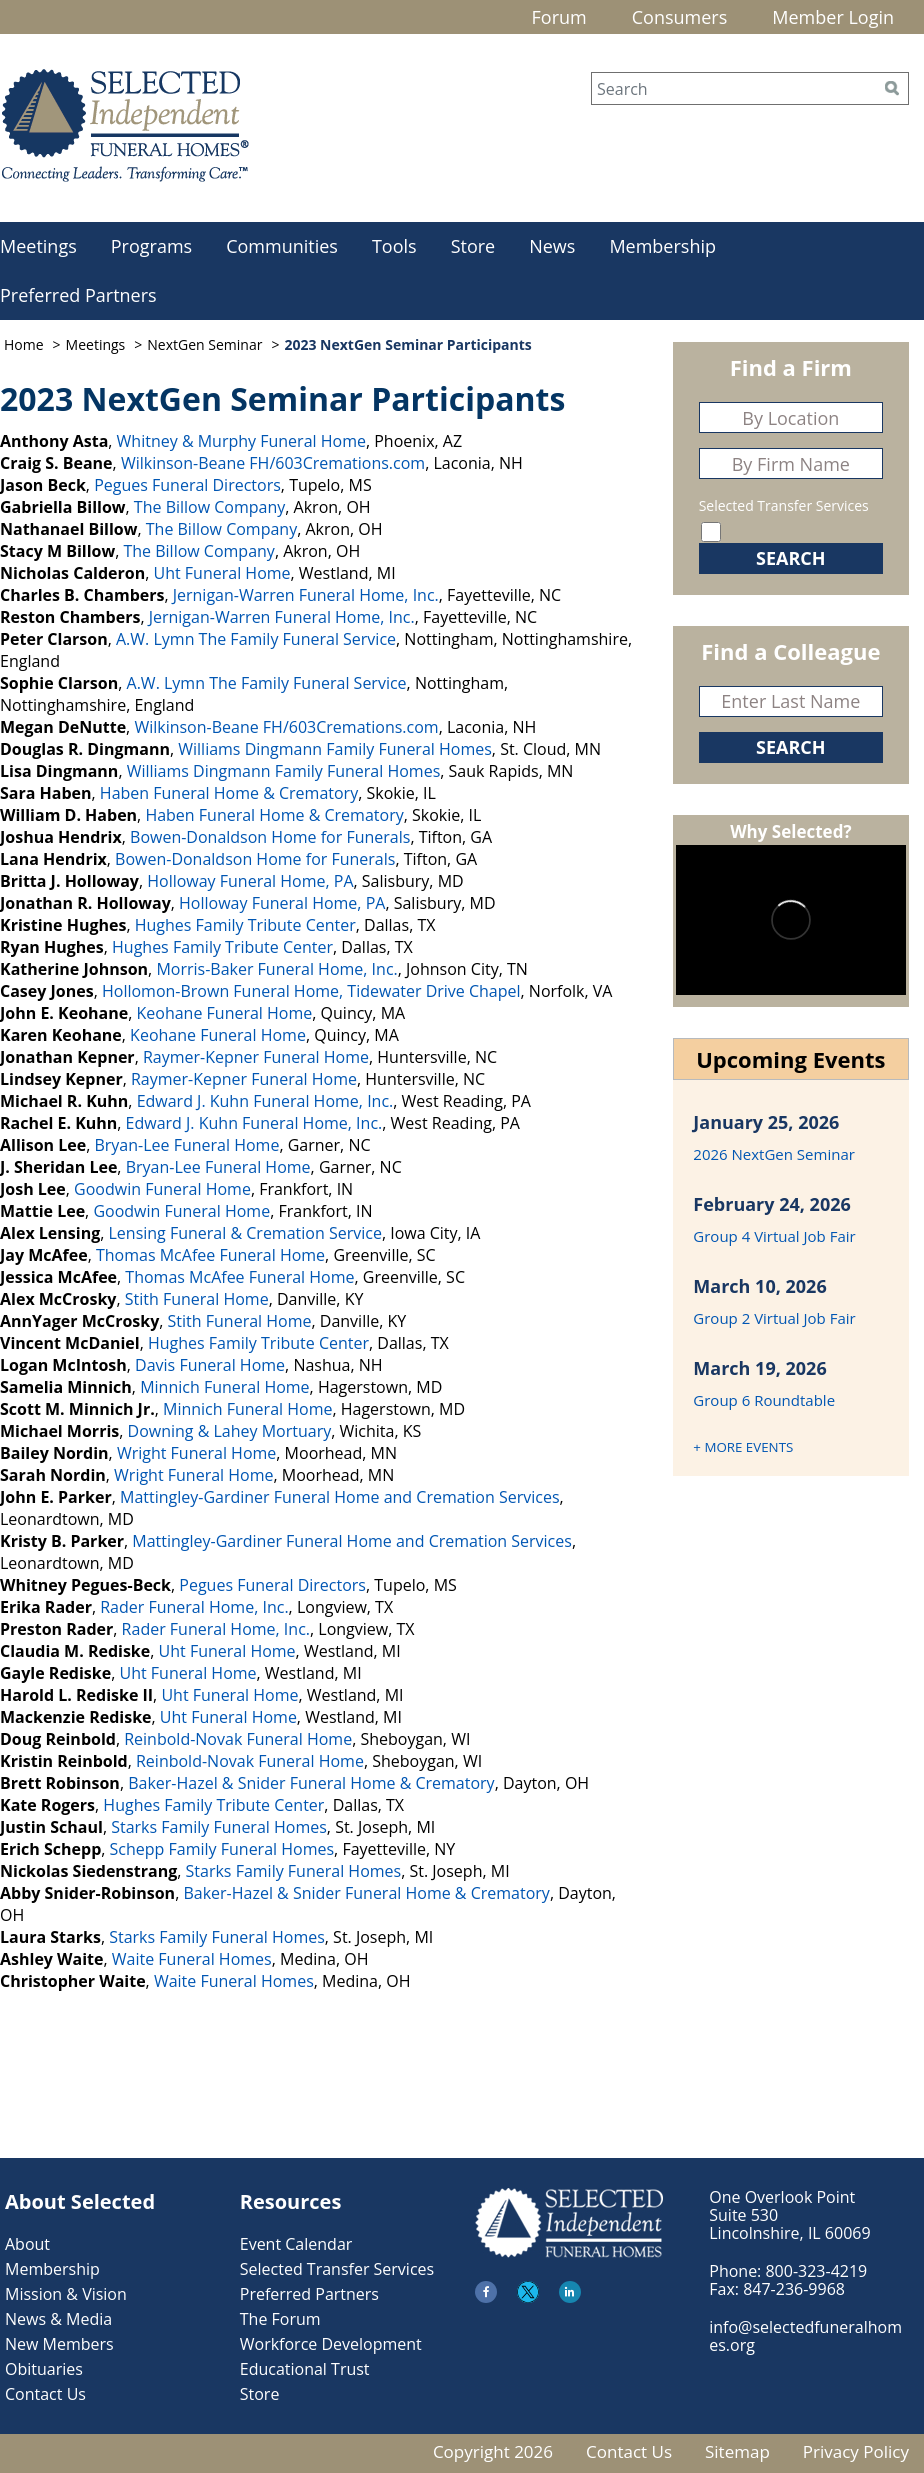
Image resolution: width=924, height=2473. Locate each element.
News (552, 246)
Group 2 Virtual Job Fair (774, 1318)
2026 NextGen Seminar (774, 1154)
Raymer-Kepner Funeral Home (256, 1057)
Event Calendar (296, 2244)
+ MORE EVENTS (743, 1447)
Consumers (680, 17)
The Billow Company (209, 507)
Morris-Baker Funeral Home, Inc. (276, 969)
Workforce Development (331, 2344)
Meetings (96, 344)
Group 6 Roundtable (764, 1400)
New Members (59, 2344)
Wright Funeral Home (196, 1453)
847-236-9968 (794, 2289)
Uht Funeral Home (222, 573)
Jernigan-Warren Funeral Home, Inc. (306, 595)
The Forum (280, 2319)
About (27, 2244)
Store (473, 246)
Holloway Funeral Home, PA (250, 881)
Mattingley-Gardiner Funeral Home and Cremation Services (340, 1497)
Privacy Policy (856, 2451)
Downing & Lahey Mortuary (230, 1431)
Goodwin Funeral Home (162, 1189)
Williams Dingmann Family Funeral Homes (335, 749)
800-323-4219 (816, 2271)
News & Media (58, 2319)
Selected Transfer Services (784, 505)
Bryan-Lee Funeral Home (186, 1145)
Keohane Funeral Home (225, 1013)
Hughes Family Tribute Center (245, 925)
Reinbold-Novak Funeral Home (238, 1739)
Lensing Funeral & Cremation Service (244, 1233)
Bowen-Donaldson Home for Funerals (270, 837)
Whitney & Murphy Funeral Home (241, 441)
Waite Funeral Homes (192, 1959)
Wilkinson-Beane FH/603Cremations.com (273, 463)
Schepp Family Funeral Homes (222, 1849)
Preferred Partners (309, 2294)
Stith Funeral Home (197, 1299)
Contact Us (45, 2394)
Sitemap (737, 2451)
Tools (394, 246)
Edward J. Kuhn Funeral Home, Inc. (265, 1101)
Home (24, 344)
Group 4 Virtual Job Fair (774, 1236)
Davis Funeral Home (210, 1365)
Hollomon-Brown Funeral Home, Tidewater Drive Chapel (311, 991)
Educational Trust (305, 2369)
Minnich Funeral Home (224, 1387)
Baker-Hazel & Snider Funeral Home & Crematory (311, 1783)
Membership (662, 246)
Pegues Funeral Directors (187, 485)
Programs (151, 246)
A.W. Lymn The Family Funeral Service (256, 639)
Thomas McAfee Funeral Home (210, 1255)
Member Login (833, 17)
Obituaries (44, 2369)
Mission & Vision (66, 2294)
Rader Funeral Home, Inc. (194, 1607)
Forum (559, 17)
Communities (282, 246)
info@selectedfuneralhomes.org (805, 2336)
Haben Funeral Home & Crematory (229, 793)
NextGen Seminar (204, 344)
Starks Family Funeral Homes (219, 1827)
